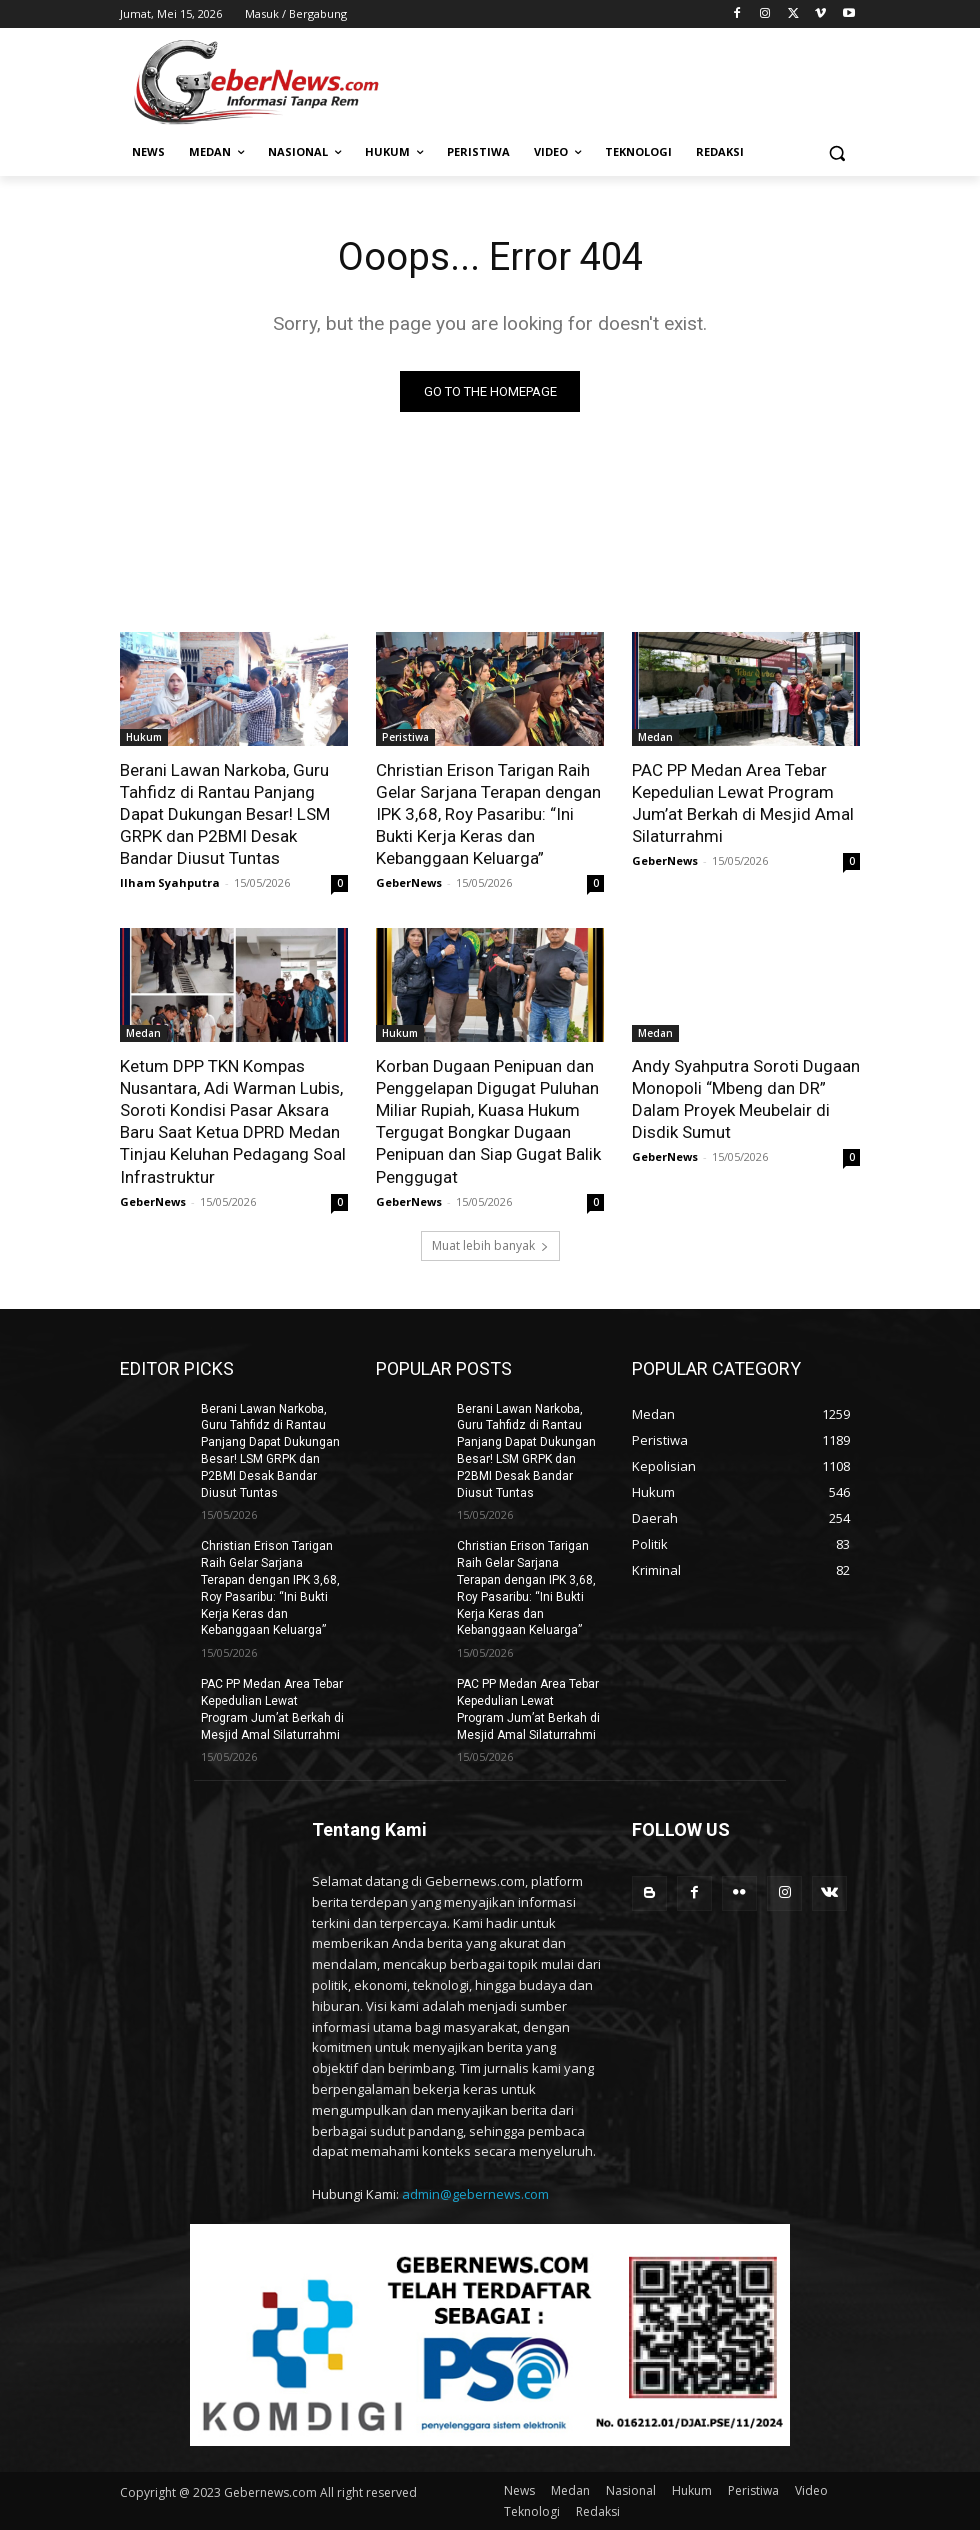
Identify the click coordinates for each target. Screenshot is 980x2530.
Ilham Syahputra (170, 882)
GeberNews (409, 882)
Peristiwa (405, 737)
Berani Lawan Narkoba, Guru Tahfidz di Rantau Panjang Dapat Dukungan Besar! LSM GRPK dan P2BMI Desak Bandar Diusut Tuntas (225, 814)
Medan (655, 737)
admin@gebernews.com (475, 2194)
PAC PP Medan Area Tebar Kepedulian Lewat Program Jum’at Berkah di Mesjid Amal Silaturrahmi (743, 803)
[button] (836, 152)
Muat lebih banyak (490, 1245)
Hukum (144, 737)
